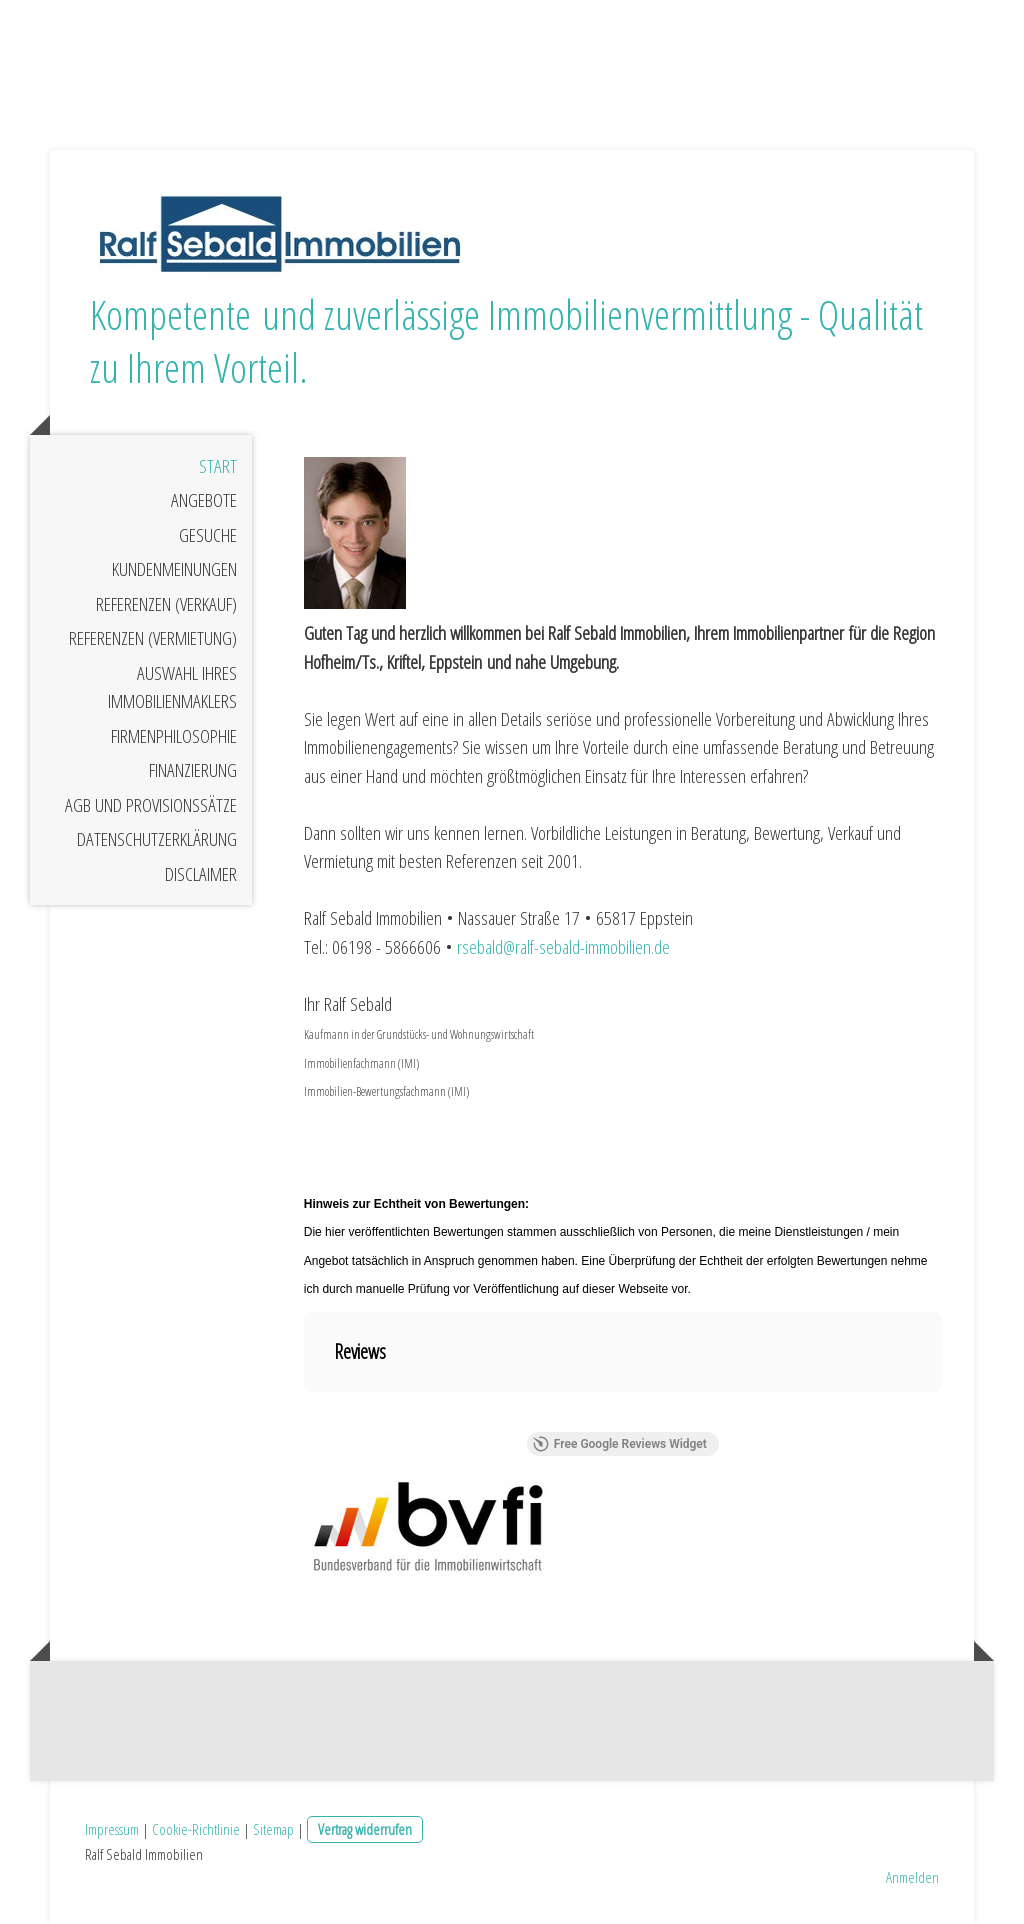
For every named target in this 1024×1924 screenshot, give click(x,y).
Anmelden (912, 1877)
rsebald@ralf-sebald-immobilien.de (563, 947)
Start (218, 466)
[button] (304, 1412)
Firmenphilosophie (174, 736)
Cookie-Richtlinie (196, 1829)
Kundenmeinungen (174, 569)
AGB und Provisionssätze (151, 805)
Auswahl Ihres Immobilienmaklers (172, 687)
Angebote (204, 500)
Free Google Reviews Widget (620, 1444)
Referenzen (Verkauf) (166, 604)
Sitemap (273, 1829)
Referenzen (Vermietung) (153, 638)
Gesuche (208, 535)
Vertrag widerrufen (365, 1829)
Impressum (112, 1829)
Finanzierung (193, 770)
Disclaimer (201, 874)
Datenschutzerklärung (157, 839)
